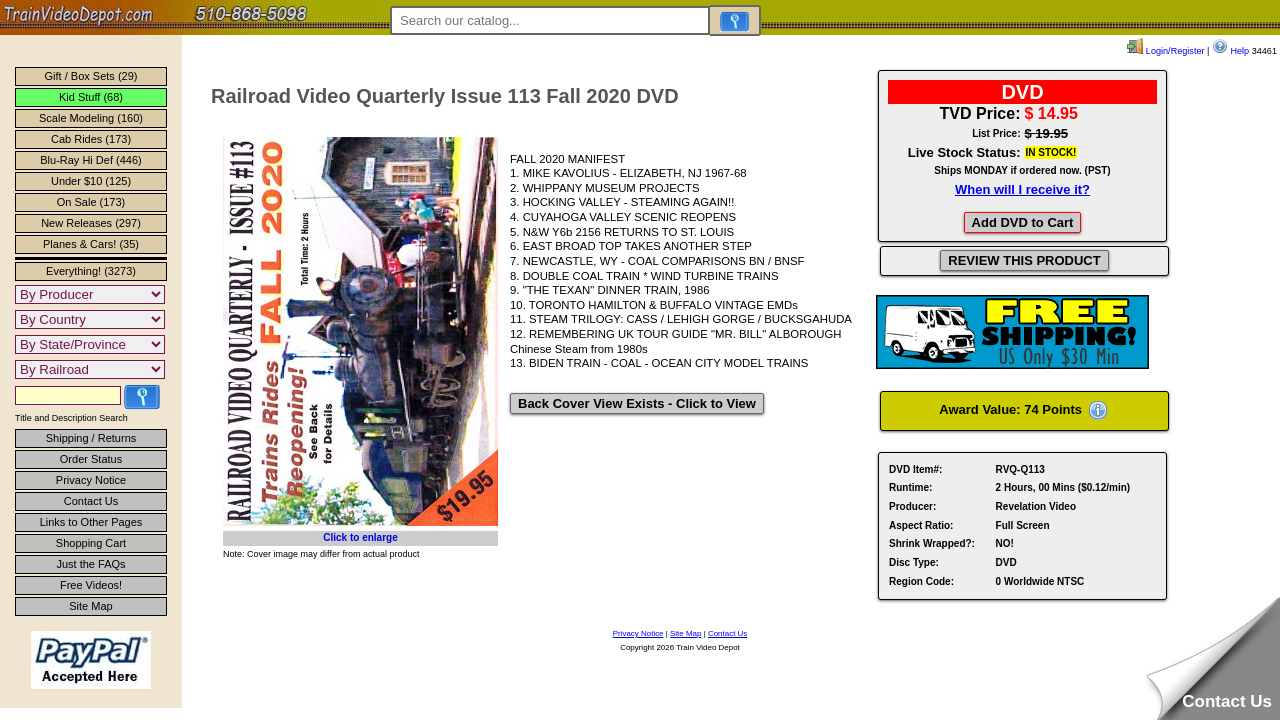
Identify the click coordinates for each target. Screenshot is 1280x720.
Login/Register (1165, 51)
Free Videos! (91, 585)
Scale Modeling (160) (91, 118)
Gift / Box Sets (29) (91, 76)
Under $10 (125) (91, 181)
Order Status (91, 459)
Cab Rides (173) (91, 139)
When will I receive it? (1022, 189)
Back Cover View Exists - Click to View (637, 403)
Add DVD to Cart (1023, 222)
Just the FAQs (90, 564)
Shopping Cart (91, 543)
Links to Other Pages (91, 522)
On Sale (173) (91, 202)
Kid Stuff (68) (91, 97)
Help (1230, 51)
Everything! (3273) (91, 271)
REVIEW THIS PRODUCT (1024, 260)
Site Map (90, 606)
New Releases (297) (91, 223)
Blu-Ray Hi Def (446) (90, 160)
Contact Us (91, 501)
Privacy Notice (91, 480)
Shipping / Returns (91, 438)
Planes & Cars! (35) (91, 244)
